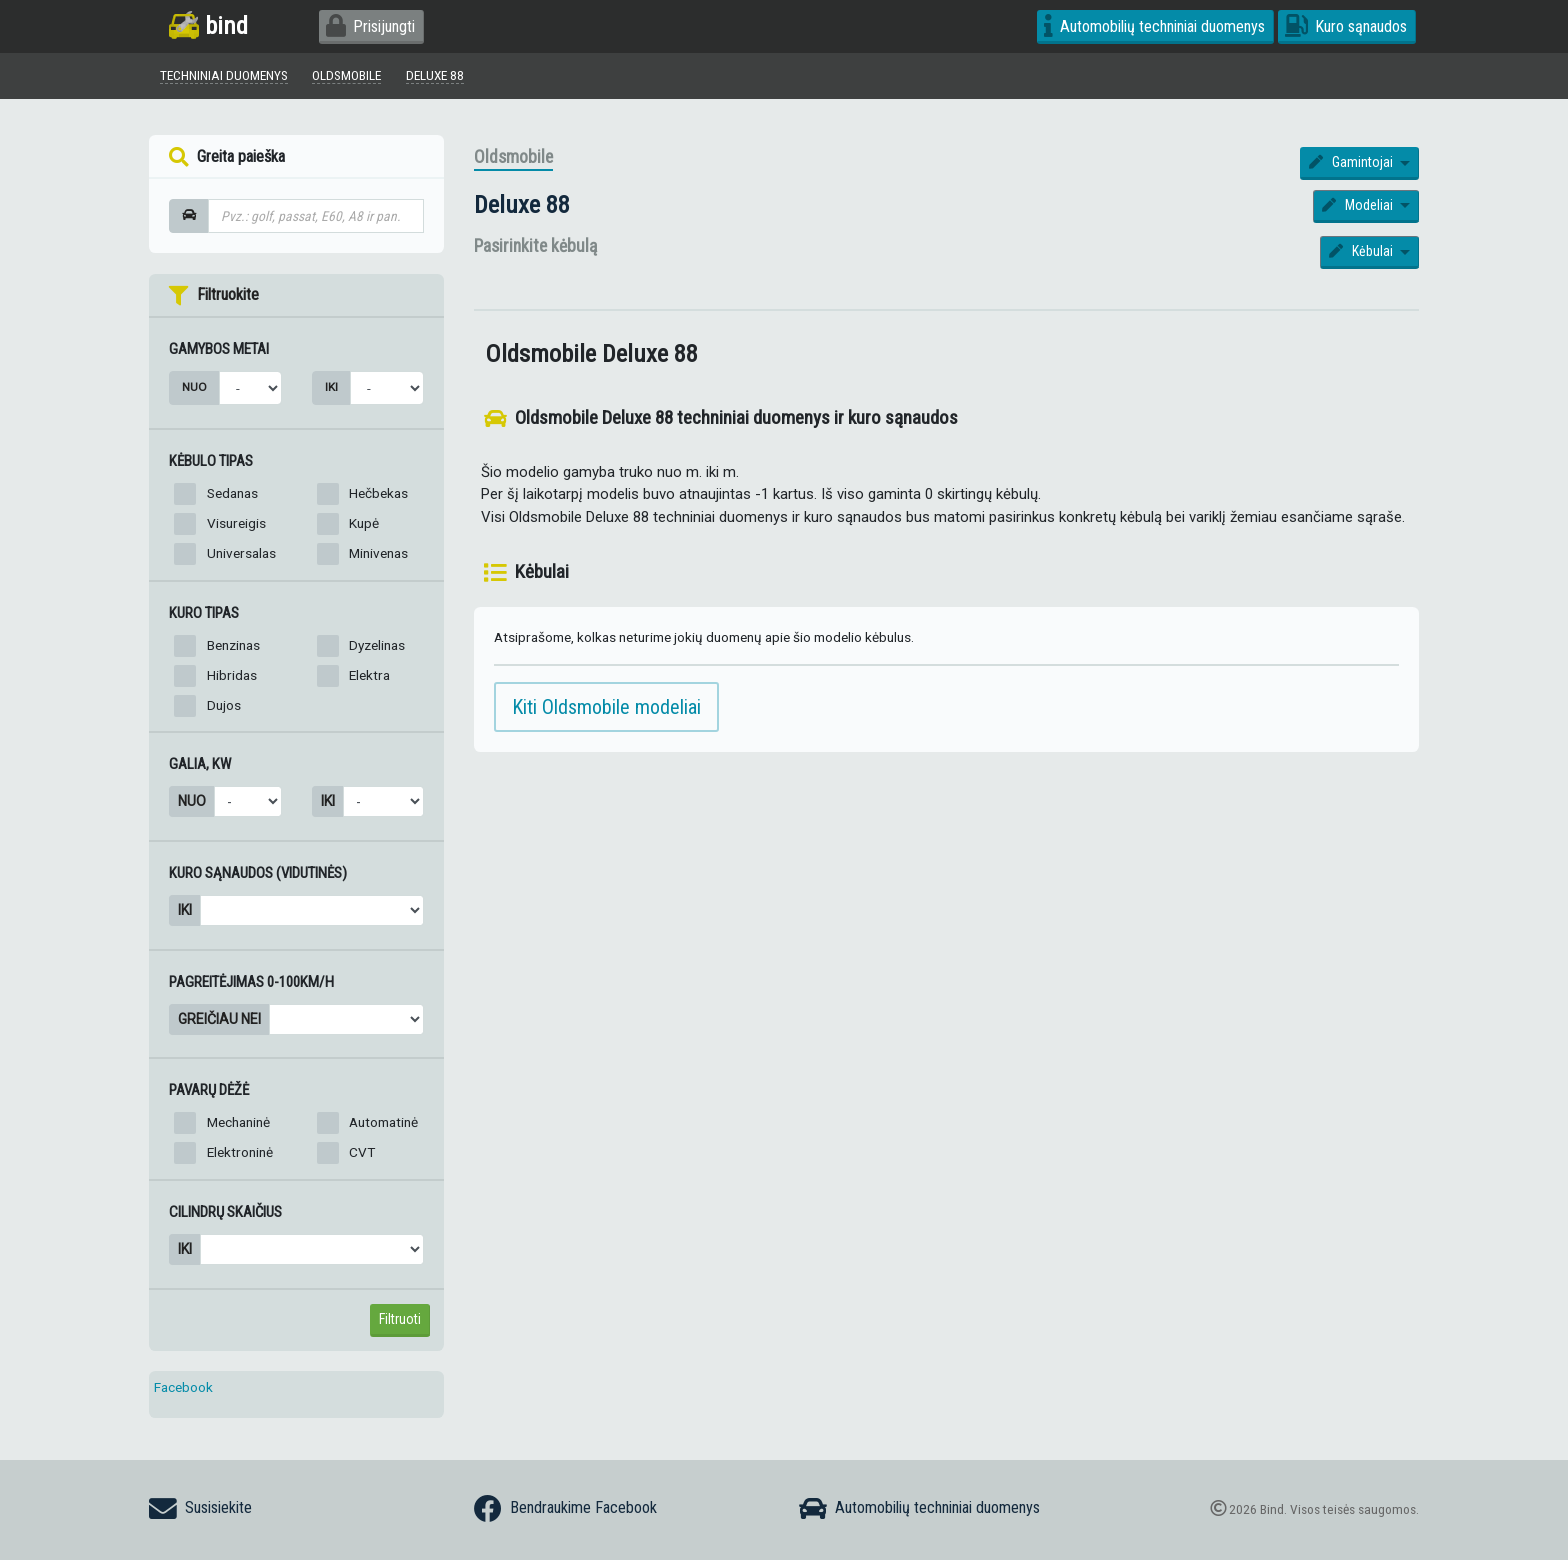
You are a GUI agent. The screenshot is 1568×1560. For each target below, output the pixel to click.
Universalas (241, 553)
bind (208, 25)
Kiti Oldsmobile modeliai (606, 707)
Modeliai (1359, 206)
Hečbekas (378, 493)
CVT (362, 1153)
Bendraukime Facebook (565, 1509)
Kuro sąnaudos (1346, 26)
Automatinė (383, 1123)
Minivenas (378, 553)
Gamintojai (1352, 163)
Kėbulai (1362, 252)
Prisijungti (370, 26)
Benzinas (233, 645)
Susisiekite (200, 1509)
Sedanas (232, 493)
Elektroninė (240, 1153)
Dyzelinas (377, 645)
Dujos (224, 705)
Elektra (369, 675)
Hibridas (232, 675)
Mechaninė (238, 1123)
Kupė (364, 523)
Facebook (183, 1387)
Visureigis (236, 523)
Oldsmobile (513, 158)
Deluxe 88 (522, 205)
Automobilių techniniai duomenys (1154, 26)
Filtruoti (400, 1319)
